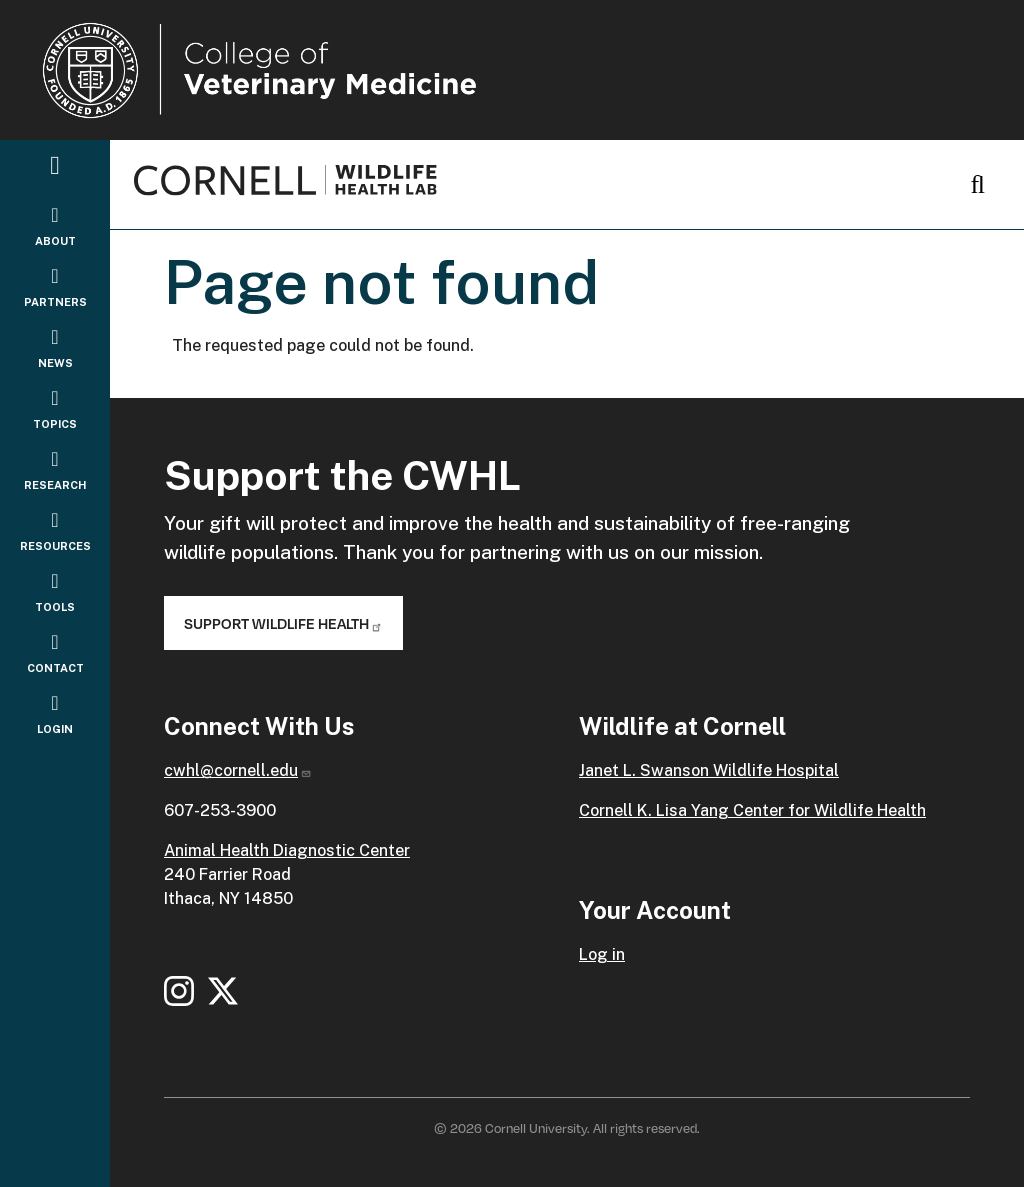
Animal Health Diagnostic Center (287, 850)
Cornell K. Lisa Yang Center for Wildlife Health (752, 810)
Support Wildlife (283, 623)
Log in (602, 954)
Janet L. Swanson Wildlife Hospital (709, 770)
